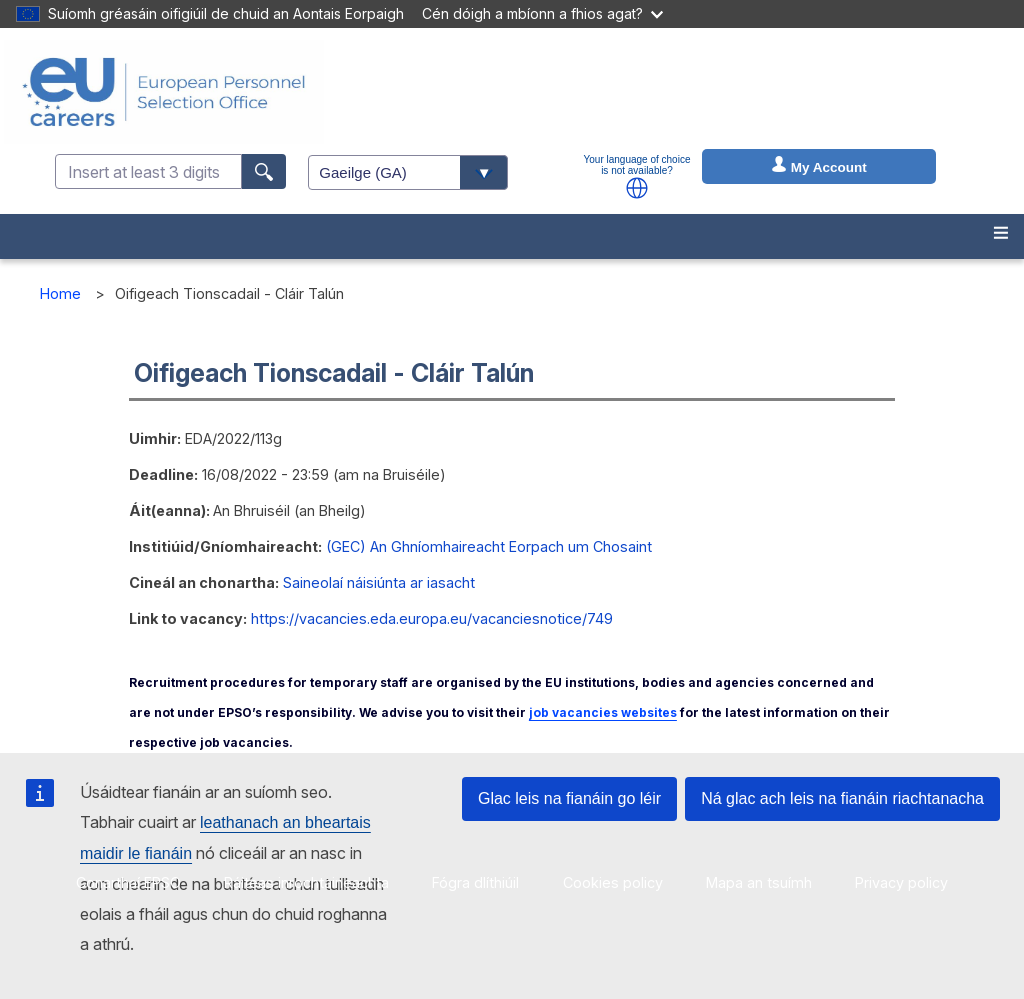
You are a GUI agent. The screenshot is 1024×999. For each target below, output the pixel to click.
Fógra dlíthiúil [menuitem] (475, 882)
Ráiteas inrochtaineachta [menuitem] (306, 882)
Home (60, 293)
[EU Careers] (164, 92)
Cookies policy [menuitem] (613, 882)
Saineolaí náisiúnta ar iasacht (379, 582)
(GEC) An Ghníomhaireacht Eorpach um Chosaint (489, 546)
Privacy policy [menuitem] (901, 882)
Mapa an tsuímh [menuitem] (759, 882)
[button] (637, 188)
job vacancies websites (603, 712)
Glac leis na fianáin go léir (569, 798)
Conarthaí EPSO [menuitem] (128, 882)
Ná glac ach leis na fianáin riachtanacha (842, 798)
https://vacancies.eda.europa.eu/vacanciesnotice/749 (432, 618)
